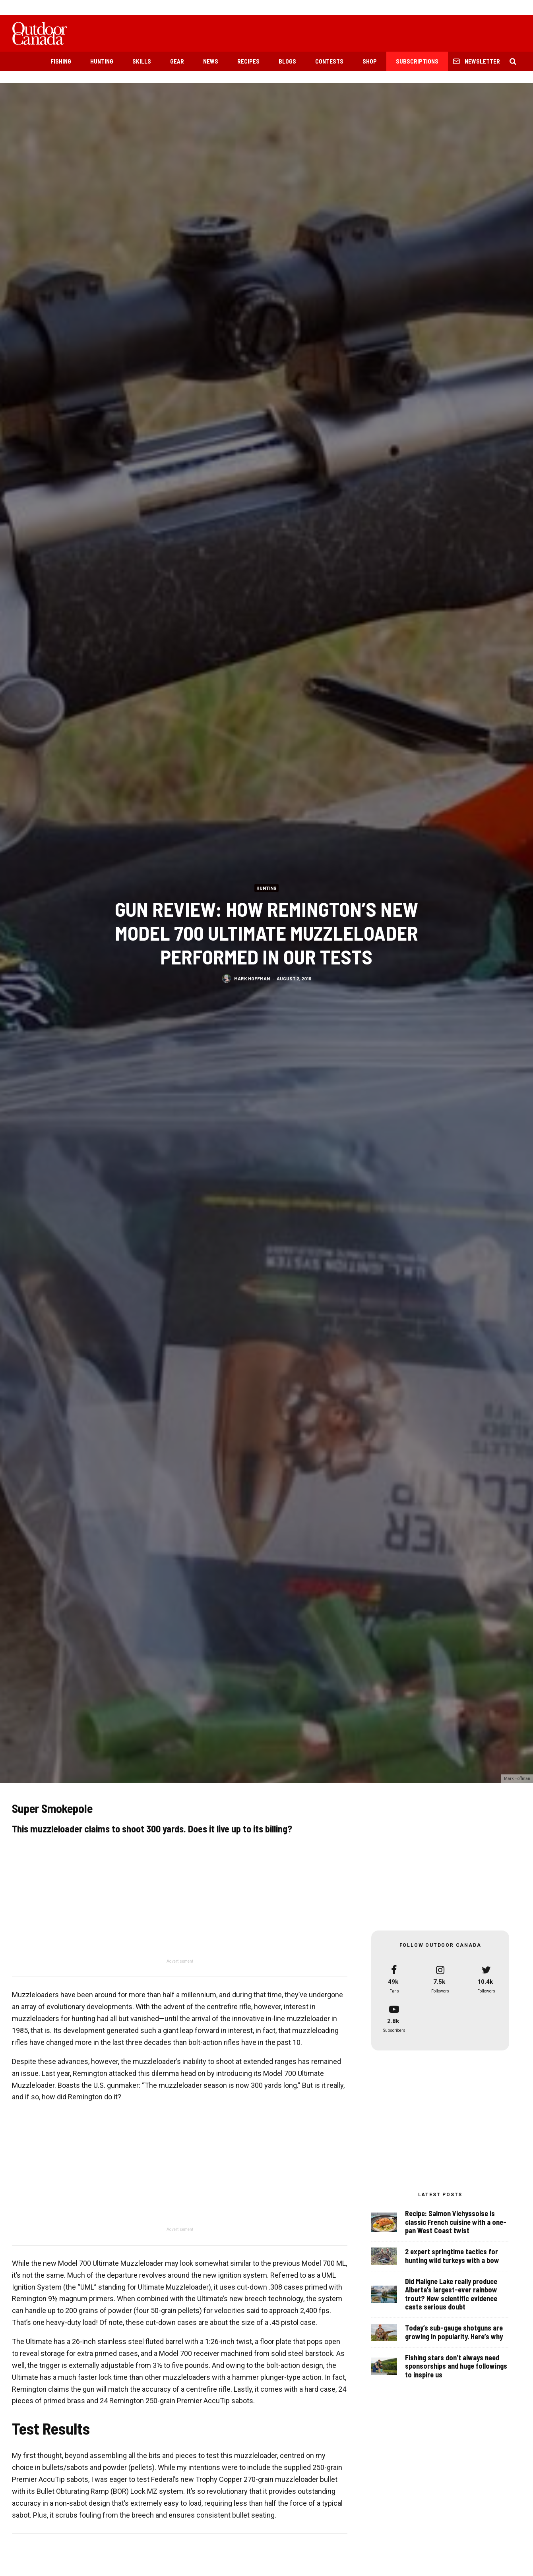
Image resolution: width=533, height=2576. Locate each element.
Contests (329, 61)
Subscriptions (417, 61)
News (210, 61)
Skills (141, 61)
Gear (177, 61)
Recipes (248, 61)
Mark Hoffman (252, 978)
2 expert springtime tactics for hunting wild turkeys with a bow (452, 2259)
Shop (369, 61)
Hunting (101, 61)
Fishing (60, 61)
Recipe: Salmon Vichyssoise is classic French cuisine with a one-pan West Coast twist (455, 2223)
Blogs (287, 61)
